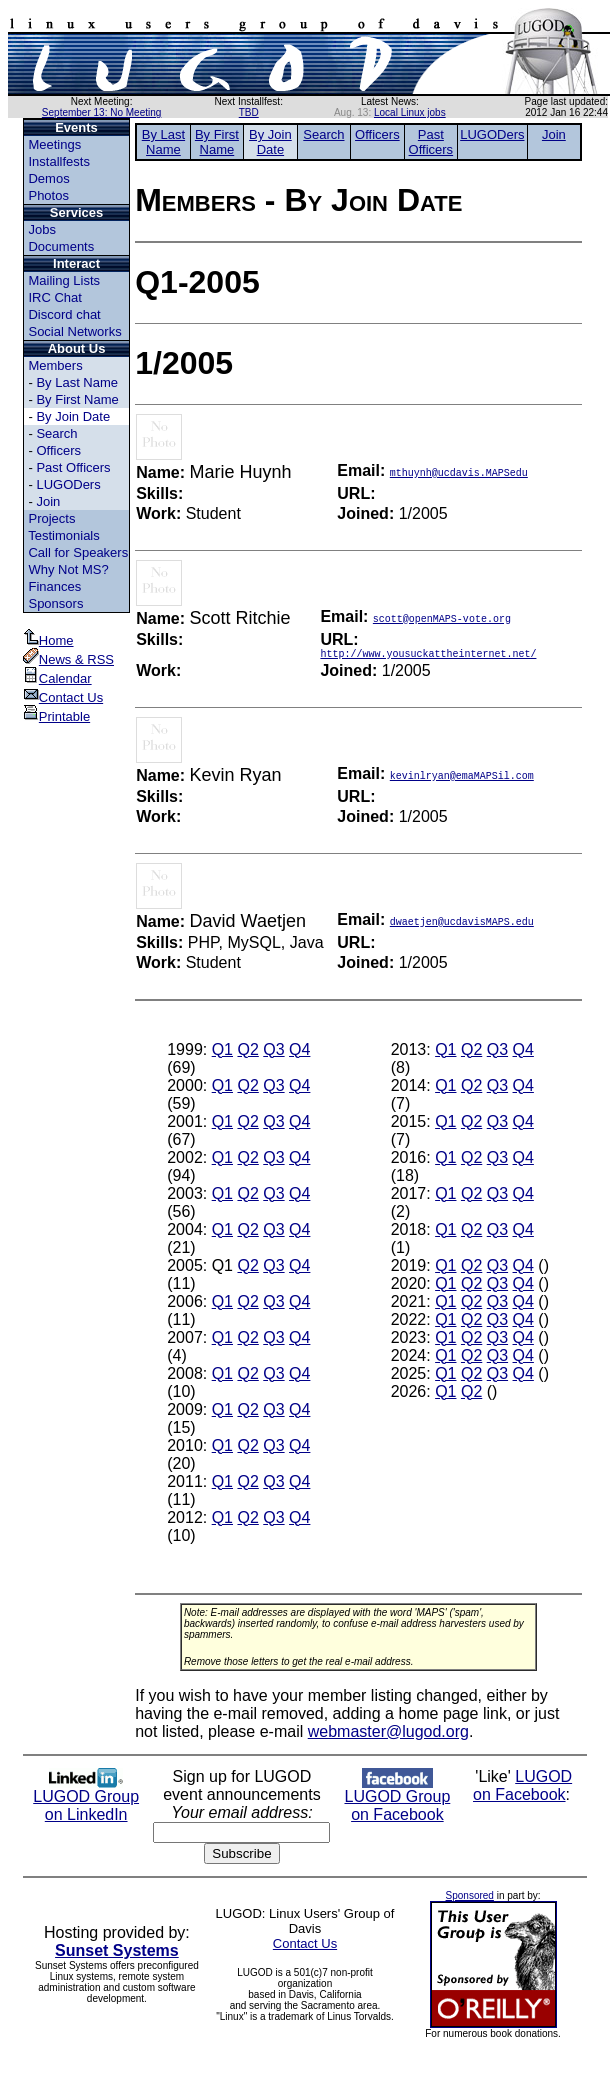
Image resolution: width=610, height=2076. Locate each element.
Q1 (222, 1052)
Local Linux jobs (410, 112)
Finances (54, 586)
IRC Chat (54, 297)
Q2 (247, 1052)
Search (56, 433)
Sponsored (470, 1898)
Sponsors (55, 603)
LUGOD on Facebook (522, 1788)
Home (48, 640)
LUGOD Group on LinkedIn (86, 1801)
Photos (48, 195)
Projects (51, 518)
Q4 (299, 1052)
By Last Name (77, 382)
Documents (61, 246)
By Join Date (73, 416)
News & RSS (68, 659)
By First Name (77, 399)
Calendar (57, 678)
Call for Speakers (78, 552)
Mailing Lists (64, 280)
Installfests (58, 161)
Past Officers (73, 467)
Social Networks (74, 331)
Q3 (273, 1052)
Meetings (54, 144)
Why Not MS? (68, 569)
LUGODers (68, 484)
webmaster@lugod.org (388, 1734)
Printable (56, 716)
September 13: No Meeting (102, 112)
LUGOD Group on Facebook (397, 1801)
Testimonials (64, 535)
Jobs (41, 229)
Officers (58, 450)
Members (55, 365)
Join (48, 501)
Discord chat (64, 314)
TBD (249, 112)
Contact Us (63, 697)
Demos (48, 178)
